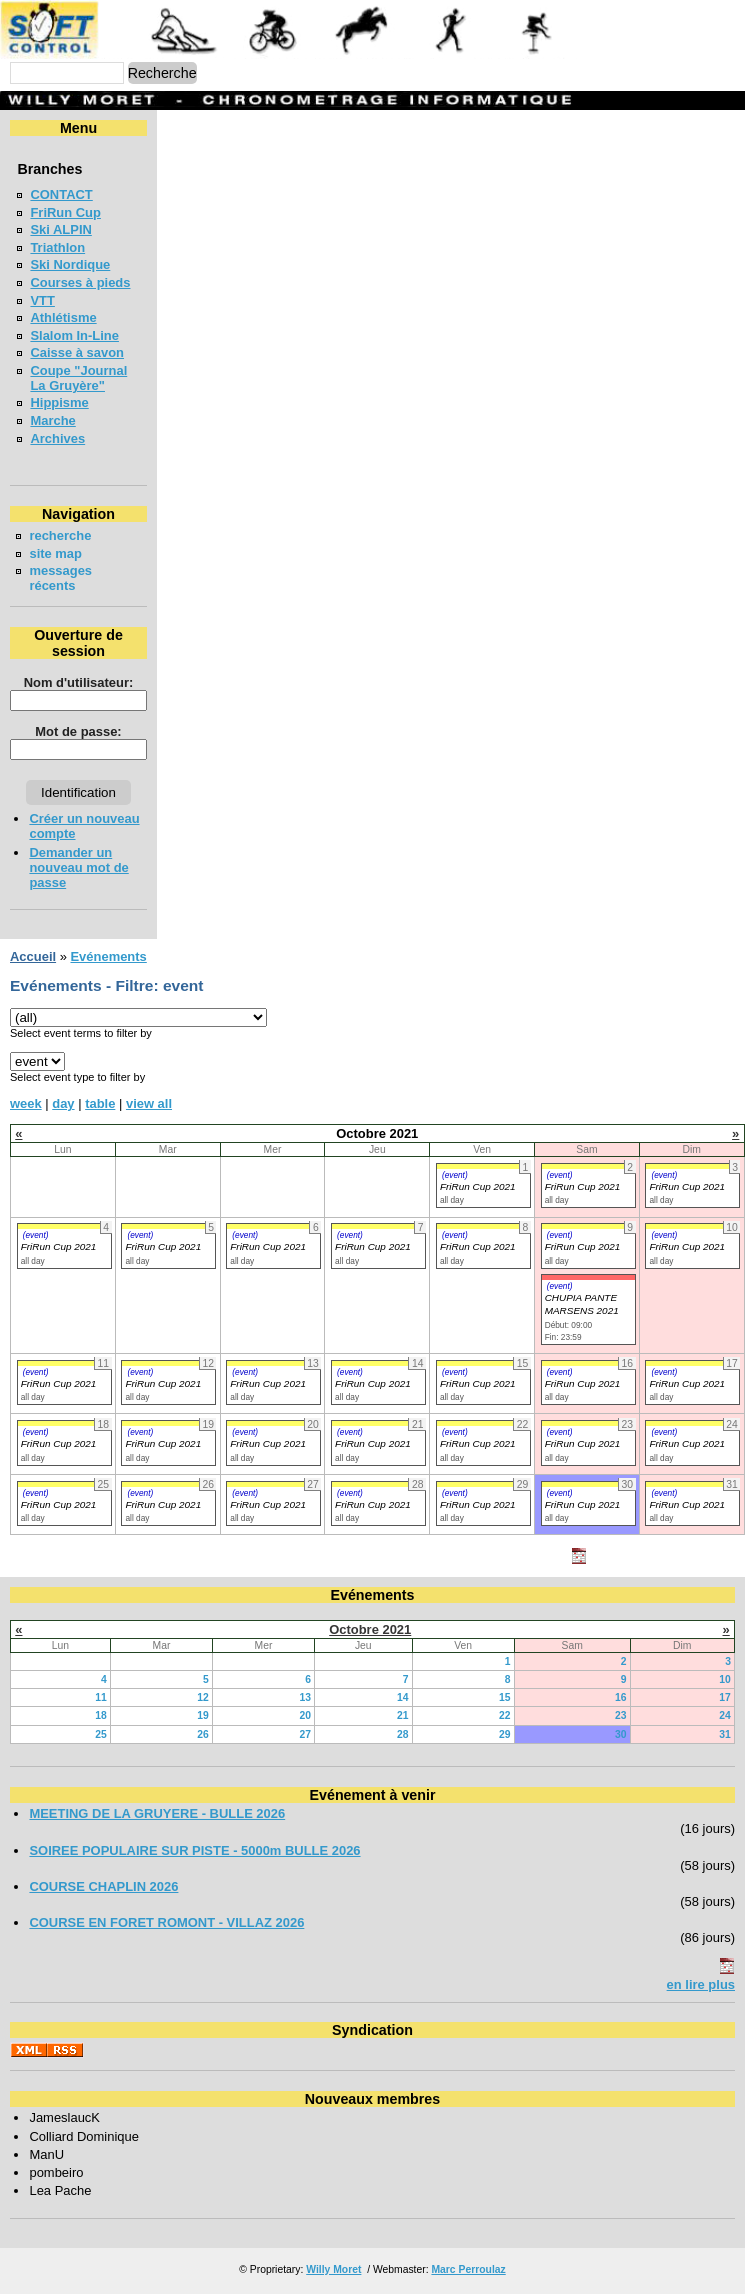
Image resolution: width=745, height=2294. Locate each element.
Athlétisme (63, 317)
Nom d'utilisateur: (79, 682)
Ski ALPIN (60, 229)
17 (725, 1697)
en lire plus (701, 1984)
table (100, 1103)
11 (101, 1697)
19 (203, 1715)
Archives (57, 438)
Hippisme (59, 402)
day (63, 1103)
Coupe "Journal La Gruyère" (78, 378)
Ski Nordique (70, 264)
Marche (52, 420)
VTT (42, 300)
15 (505, 1697)
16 (621, 1697)
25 (101, 1734)
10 (725, 1679)
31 (725, 1734)
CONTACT (61, 194)
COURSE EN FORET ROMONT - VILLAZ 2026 (166, 1922)
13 (305, 1697)
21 (403, 1715)
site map (55, 553)
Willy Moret (333, 2269)
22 (505, 1715)
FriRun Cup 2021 (478, 1186)
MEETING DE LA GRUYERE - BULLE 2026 (157, 1813)
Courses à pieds (80, 282)
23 (621, 1715)
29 (505, 1734)
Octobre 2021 (370, 1629)
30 (621, 1734)
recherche (60, 535)
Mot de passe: (78, 731)
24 (725, 1715)
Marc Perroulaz (468, 2269)
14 (403, 1697)
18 (101, 1715)
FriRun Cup (65, 212)
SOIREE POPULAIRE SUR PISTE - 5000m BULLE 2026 (194, 1850)
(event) (455, 1175)
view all (149, 1103)
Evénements (108, 956)
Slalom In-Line (74, 335)
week (26, 1103)
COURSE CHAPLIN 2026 (103, 1886)
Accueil (33, 956)
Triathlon (57, 247)
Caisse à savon (77, 352)
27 (305, 1734)
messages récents (60, 578)
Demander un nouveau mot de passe (78, 867)
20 (305, 1715)
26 (203, 1734)
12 (203, 1697)
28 (403, 1734)
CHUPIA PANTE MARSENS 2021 (582, 1304)
